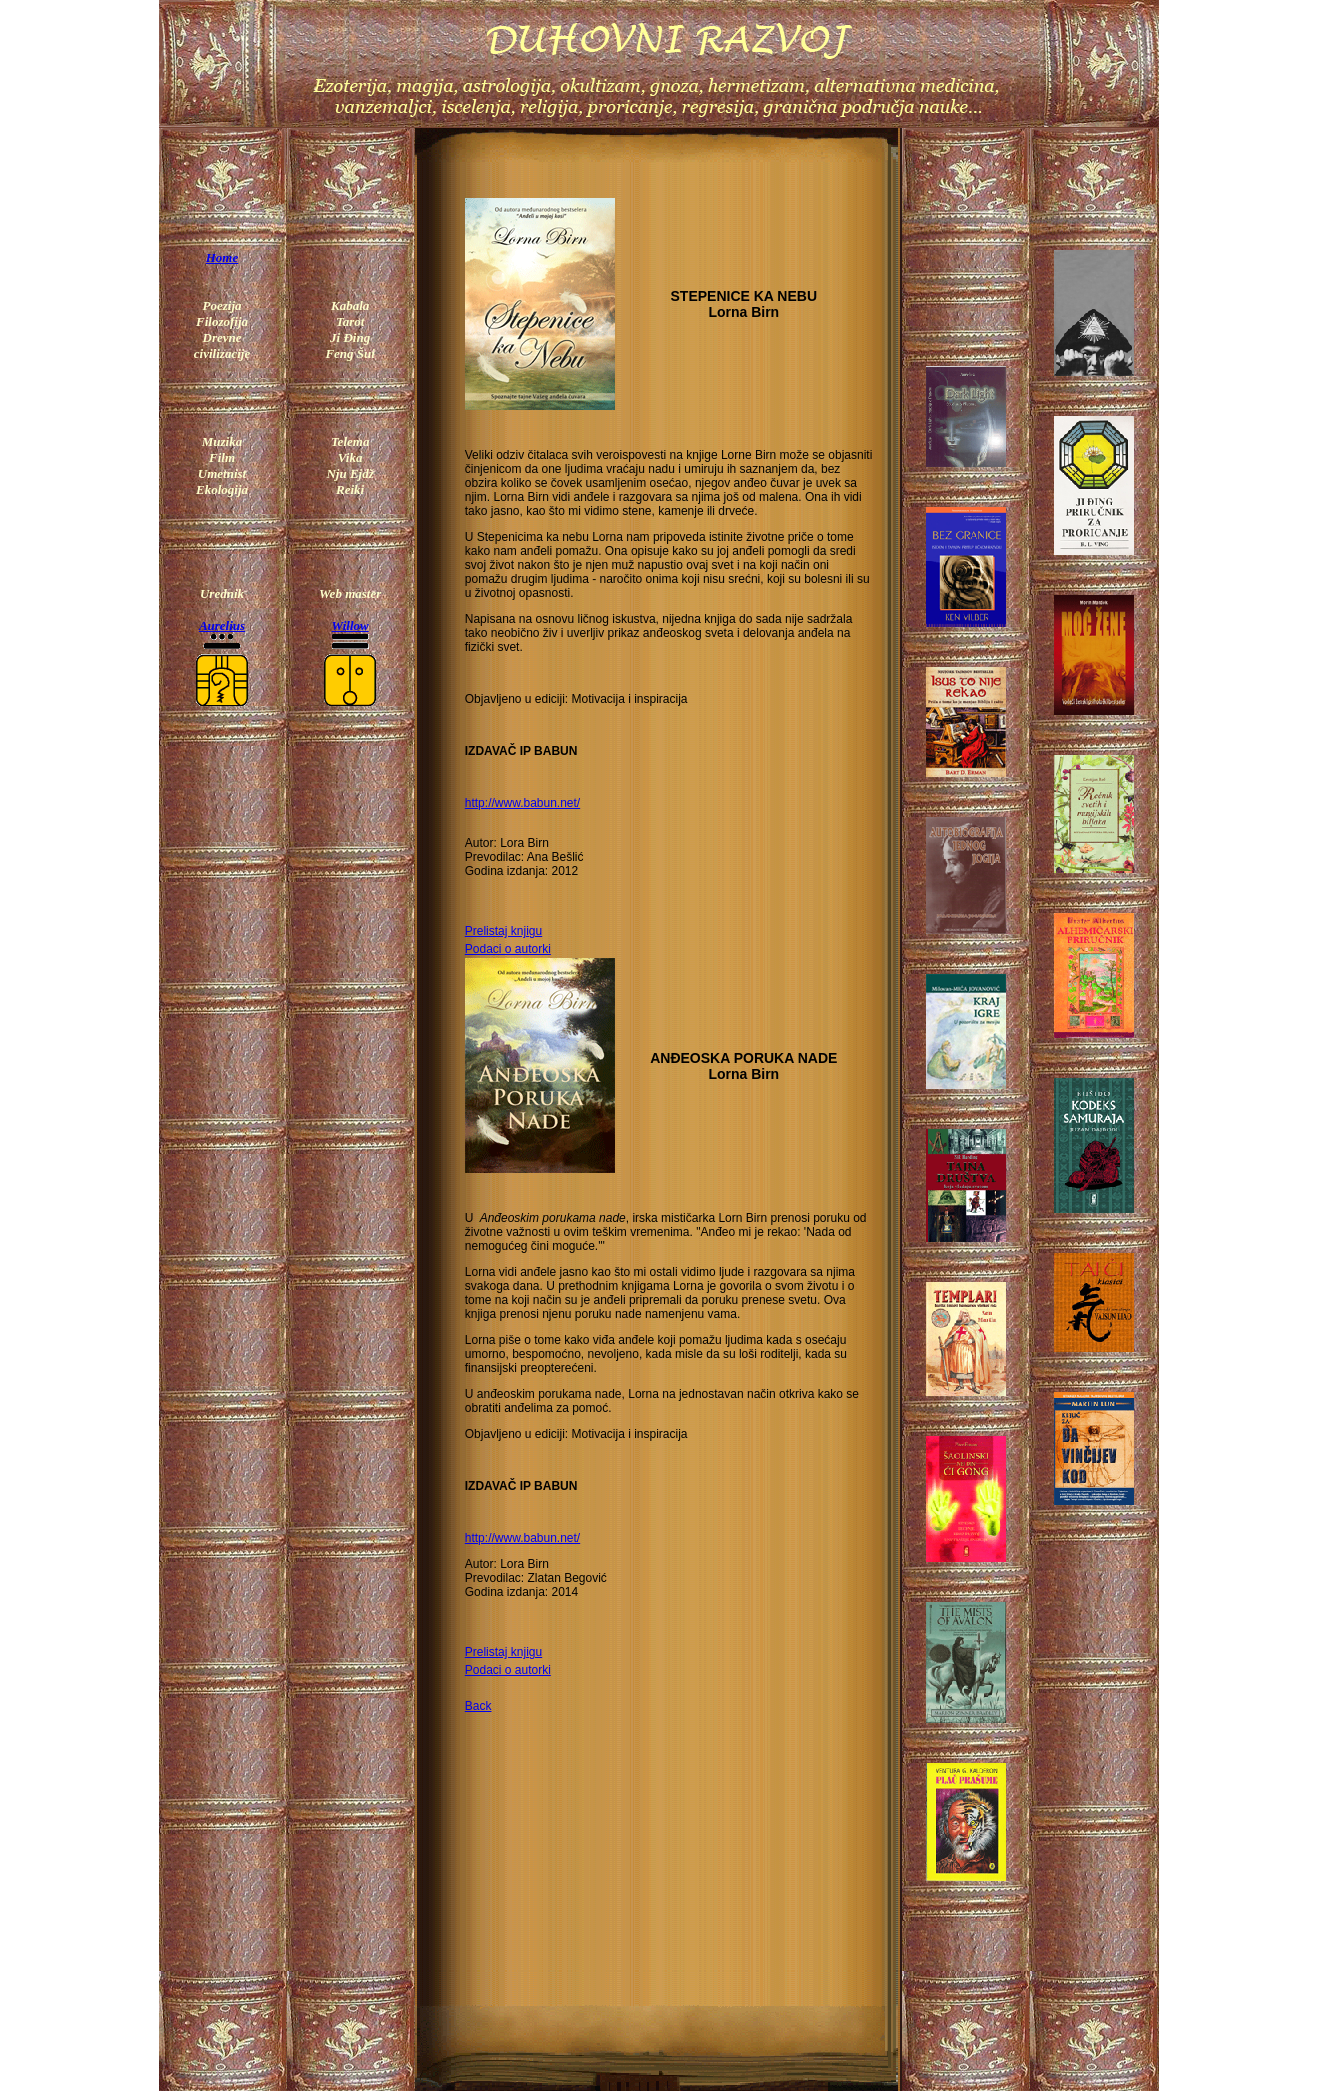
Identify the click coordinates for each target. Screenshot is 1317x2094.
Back (478, 1706)
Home (222, 257)
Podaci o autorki (508, 949)
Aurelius (222, 625)
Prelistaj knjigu (503, 931)
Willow (350, 625)
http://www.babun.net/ (522, 803)
